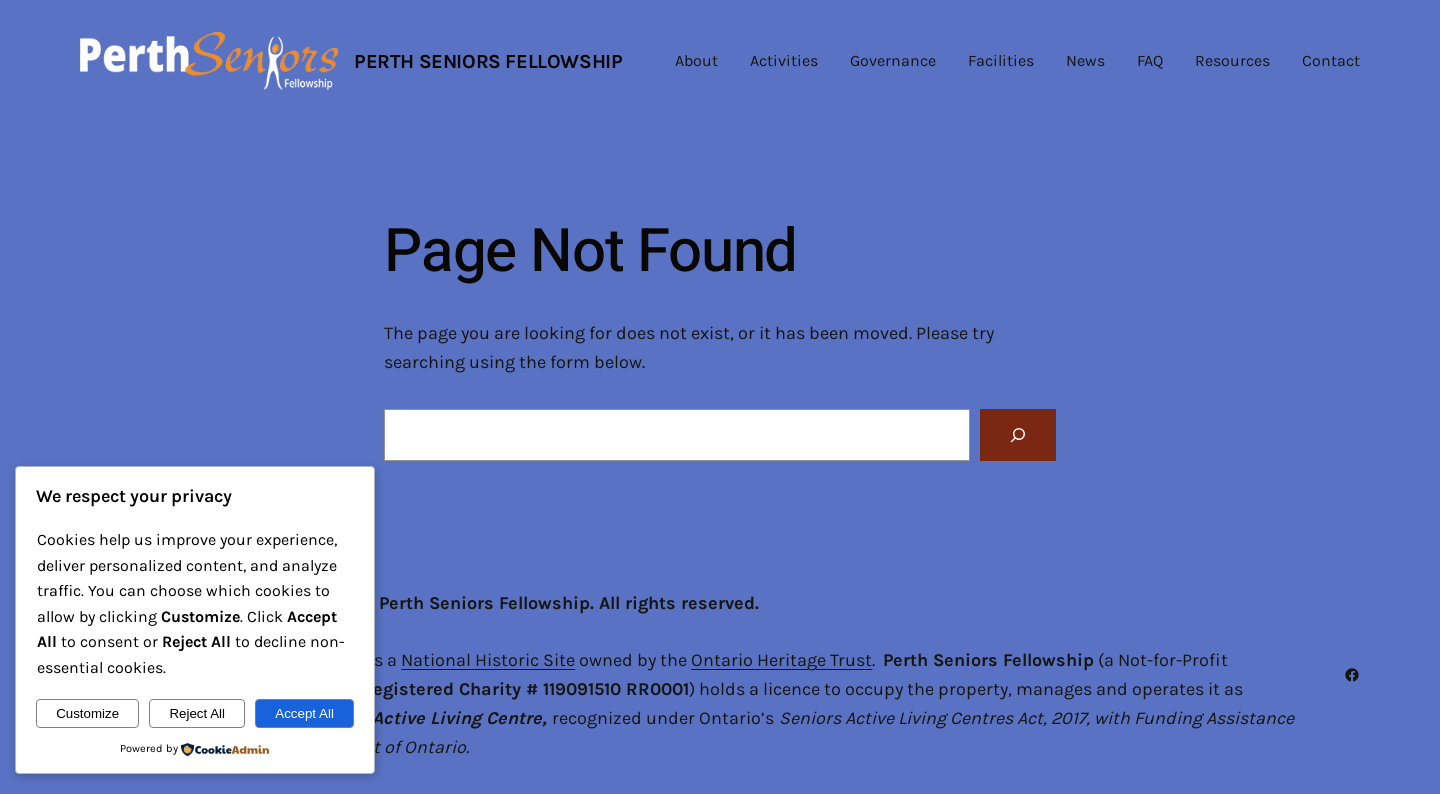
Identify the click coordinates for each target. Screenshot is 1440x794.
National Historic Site (488, 660)
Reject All (197, 713)
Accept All (304, 713)
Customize (87, 713)
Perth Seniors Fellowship (488, 61)
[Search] (1018, 435)
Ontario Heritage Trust (781, 660)
